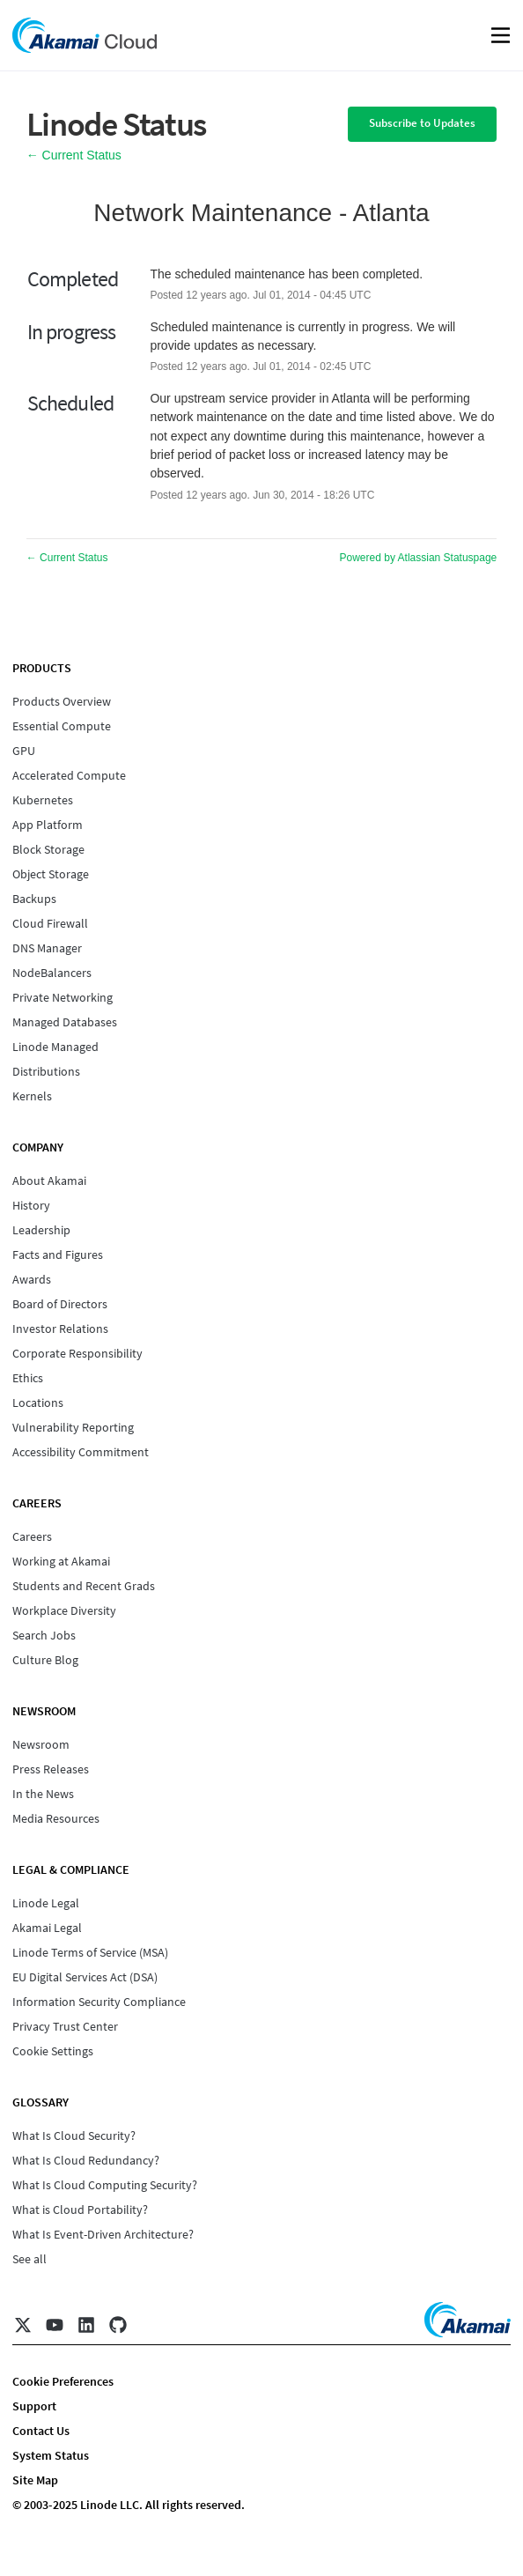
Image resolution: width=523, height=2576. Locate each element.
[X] (22, 2324)
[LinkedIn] (86, 2324)
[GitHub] (118, 2324)
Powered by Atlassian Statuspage (418, 557)
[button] (422, 124)
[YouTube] (54, 2324)
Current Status (74, 155)
